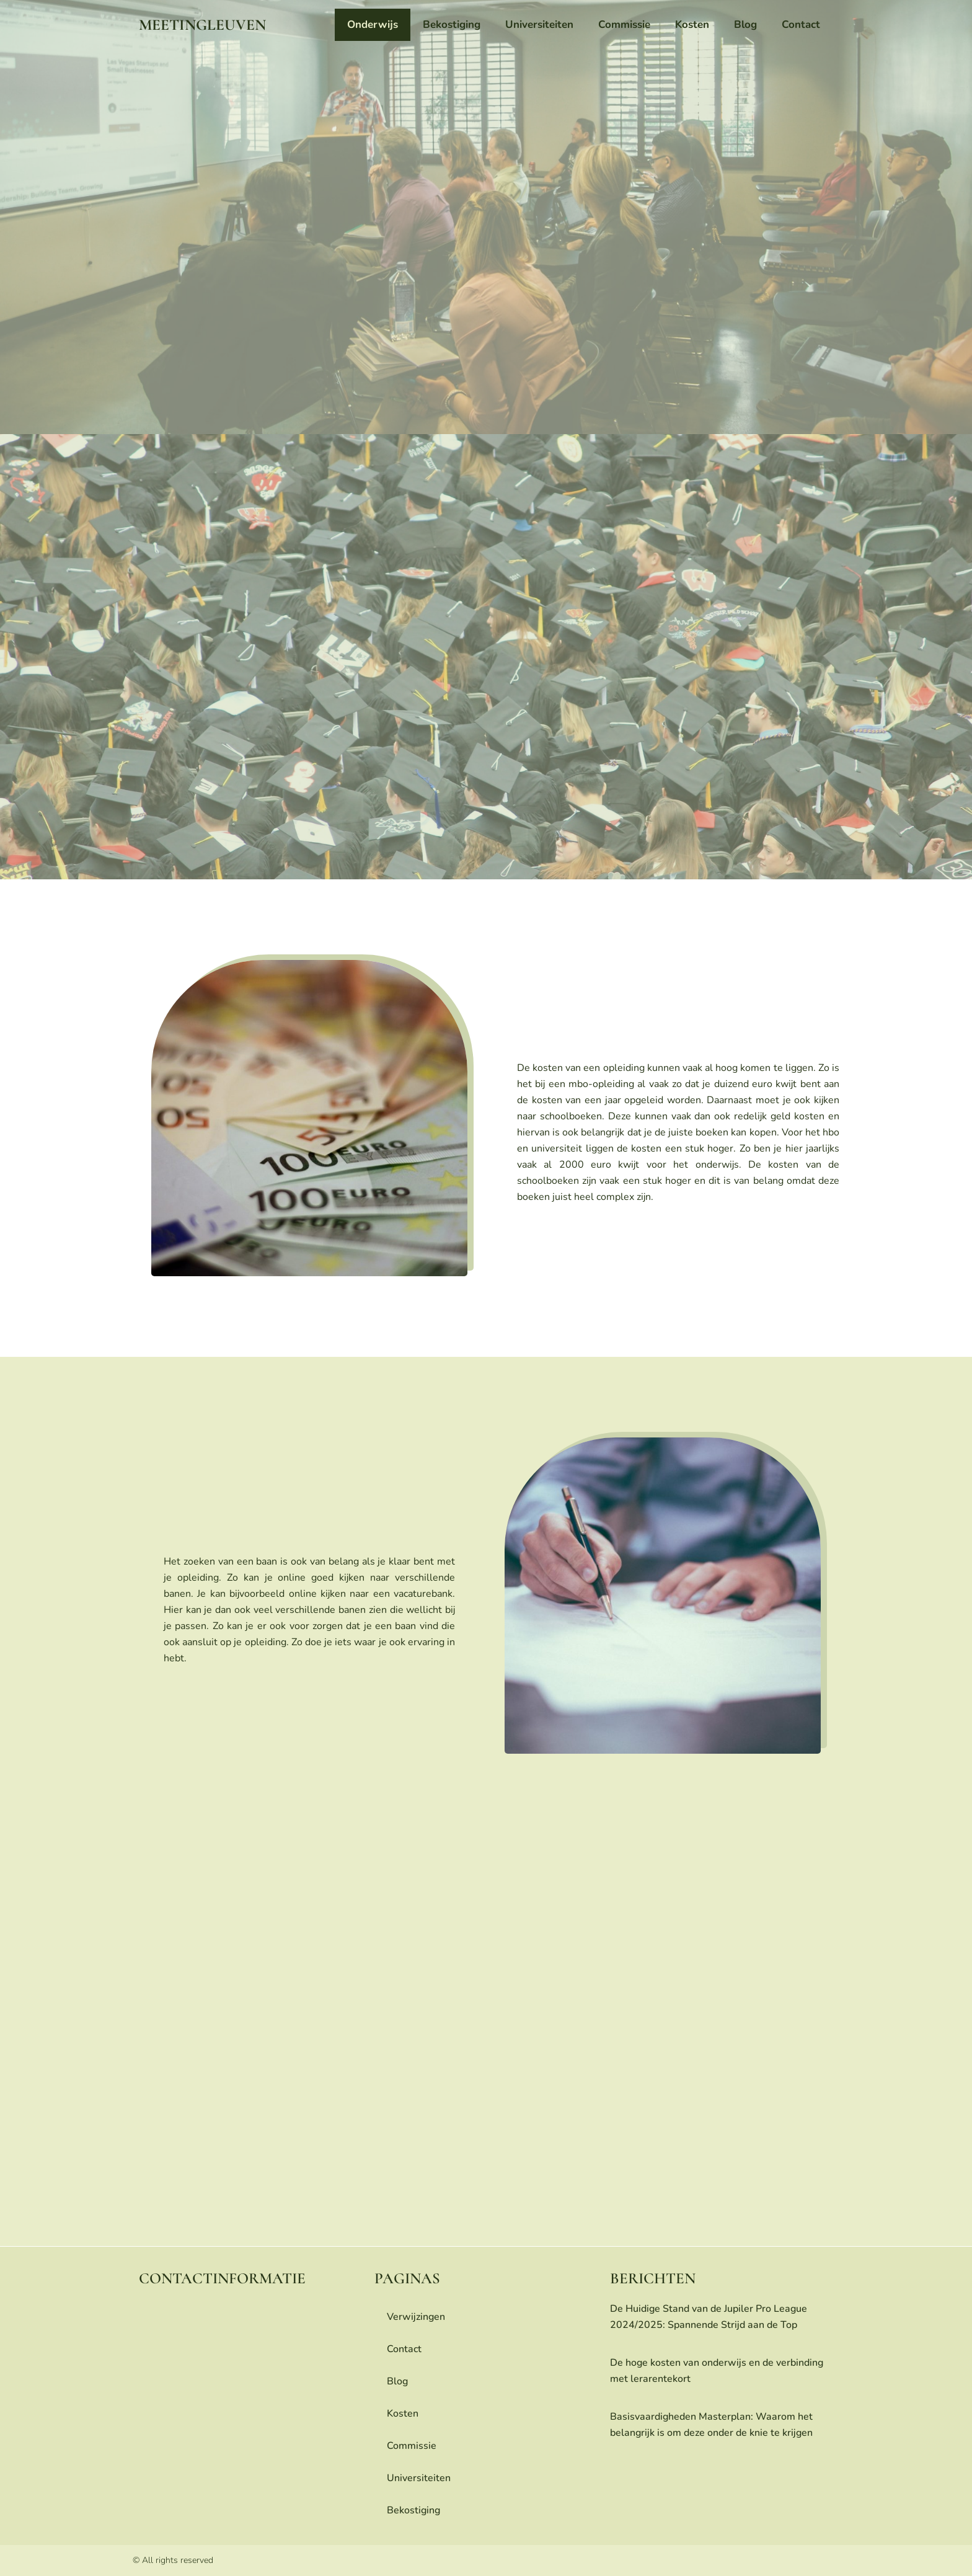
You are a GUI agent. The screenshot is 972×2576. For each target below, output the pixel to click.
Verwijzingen (416, 2317)
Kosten (692, 24)
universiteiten (539, 24)
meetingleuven (202, 25)
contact (801, 24)
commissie (624, 24)
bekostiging (451, 24)
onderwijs (372, 24)
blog (745, 24)
